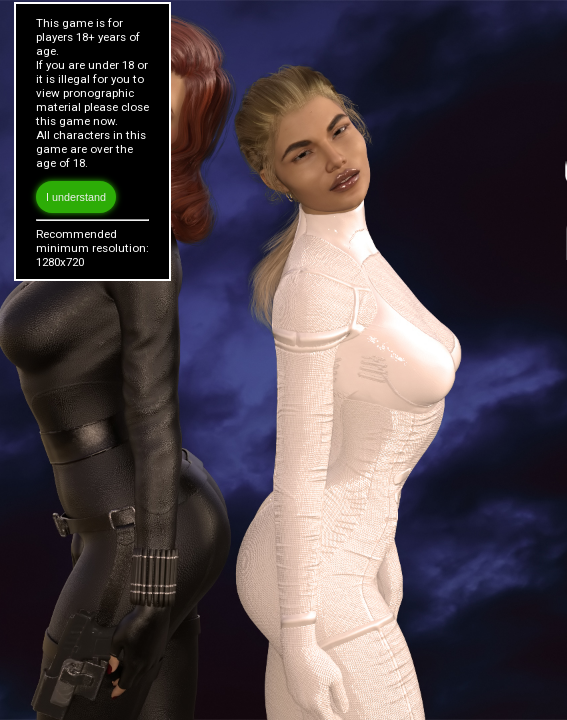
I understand (76, 197)
